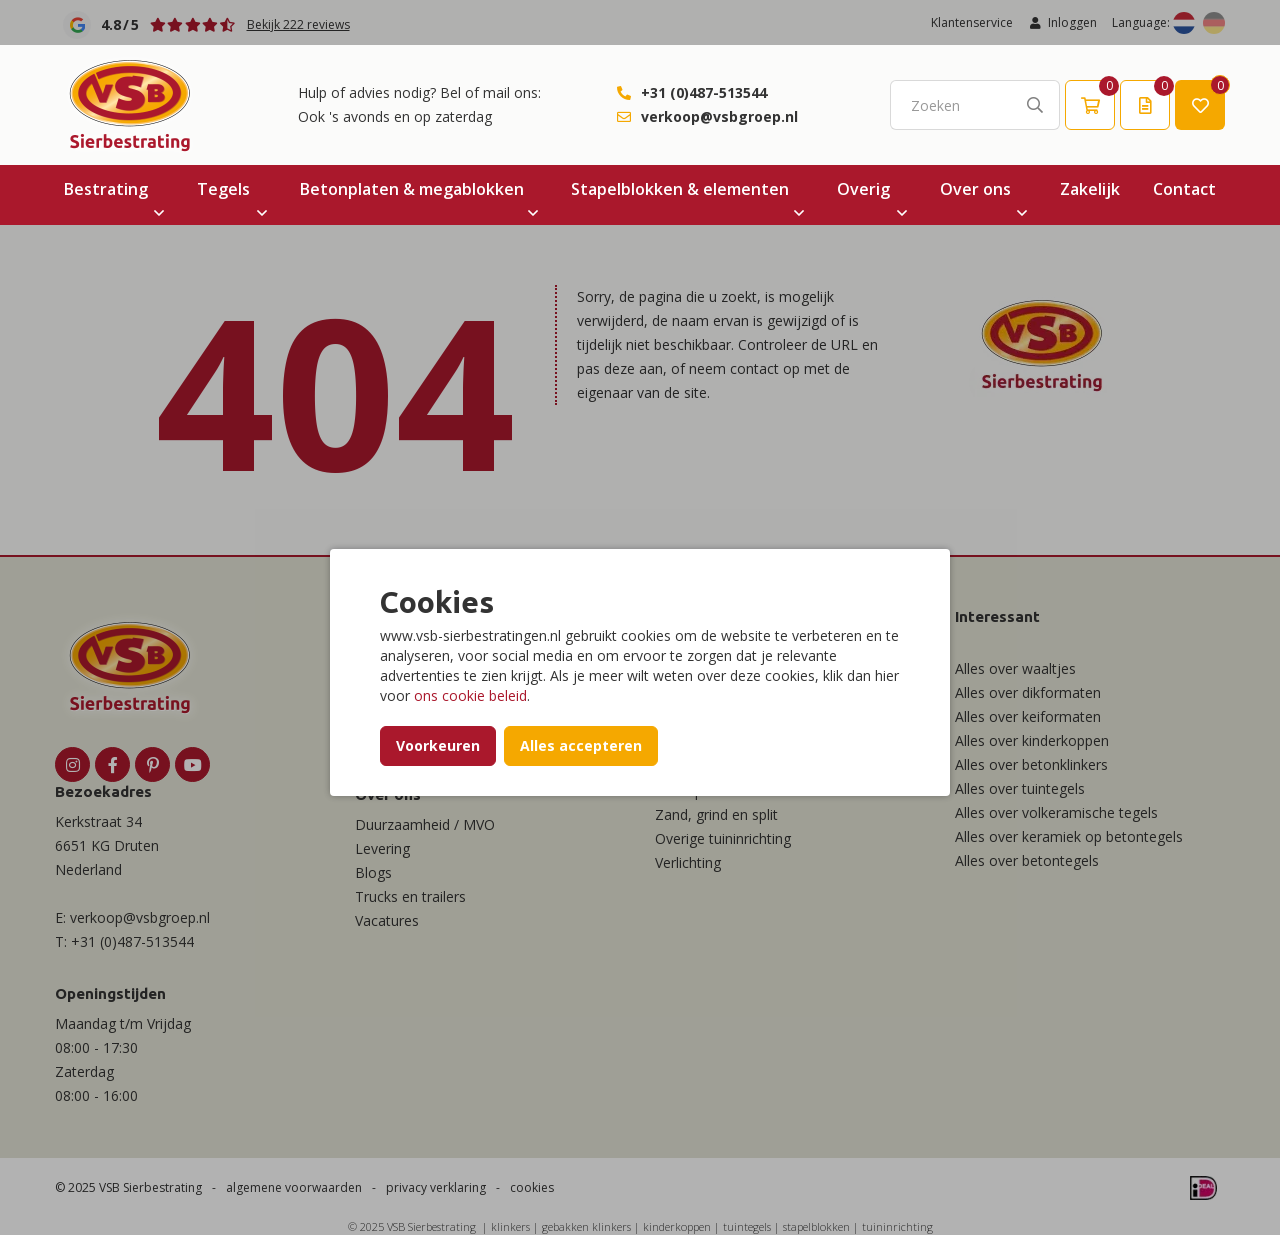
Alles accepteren (581, 745)
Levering (382, 848)
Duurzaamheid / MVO (425, 824)
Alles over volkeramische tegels (1056, 812)
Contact (1184, 189)
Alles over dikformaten (1028, 692)
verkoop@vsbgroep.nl (719, 116)
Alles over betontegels (1027, 860)
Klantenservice (972, 22)
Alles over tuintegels (1020, 788)
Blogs (373, 872)
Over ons (975, 189)
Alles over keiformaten (1028, 716)
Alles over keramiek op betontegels (1069, 836)
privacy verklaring (436, 1187)
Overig (863, 189)
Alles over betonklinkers (1031, 764)
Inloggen (1062, 22)
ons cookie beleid (470, 695)
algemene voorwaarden (294, 1187)
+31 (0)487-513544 (704, 92)
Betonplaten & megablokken (412, 189)
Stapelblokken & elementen (680, 189)
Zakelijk (1090, 189)
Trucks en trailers (410, 896)
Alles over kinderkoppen (1032, 740)
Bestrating (106, 189)
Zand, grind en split (716, 814)
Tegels (223, 189)
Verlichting (688, 862)
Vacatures (387, 920)
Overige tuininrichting (723, 838)
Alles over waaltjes (1015, 668)
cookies (532, 1187)
